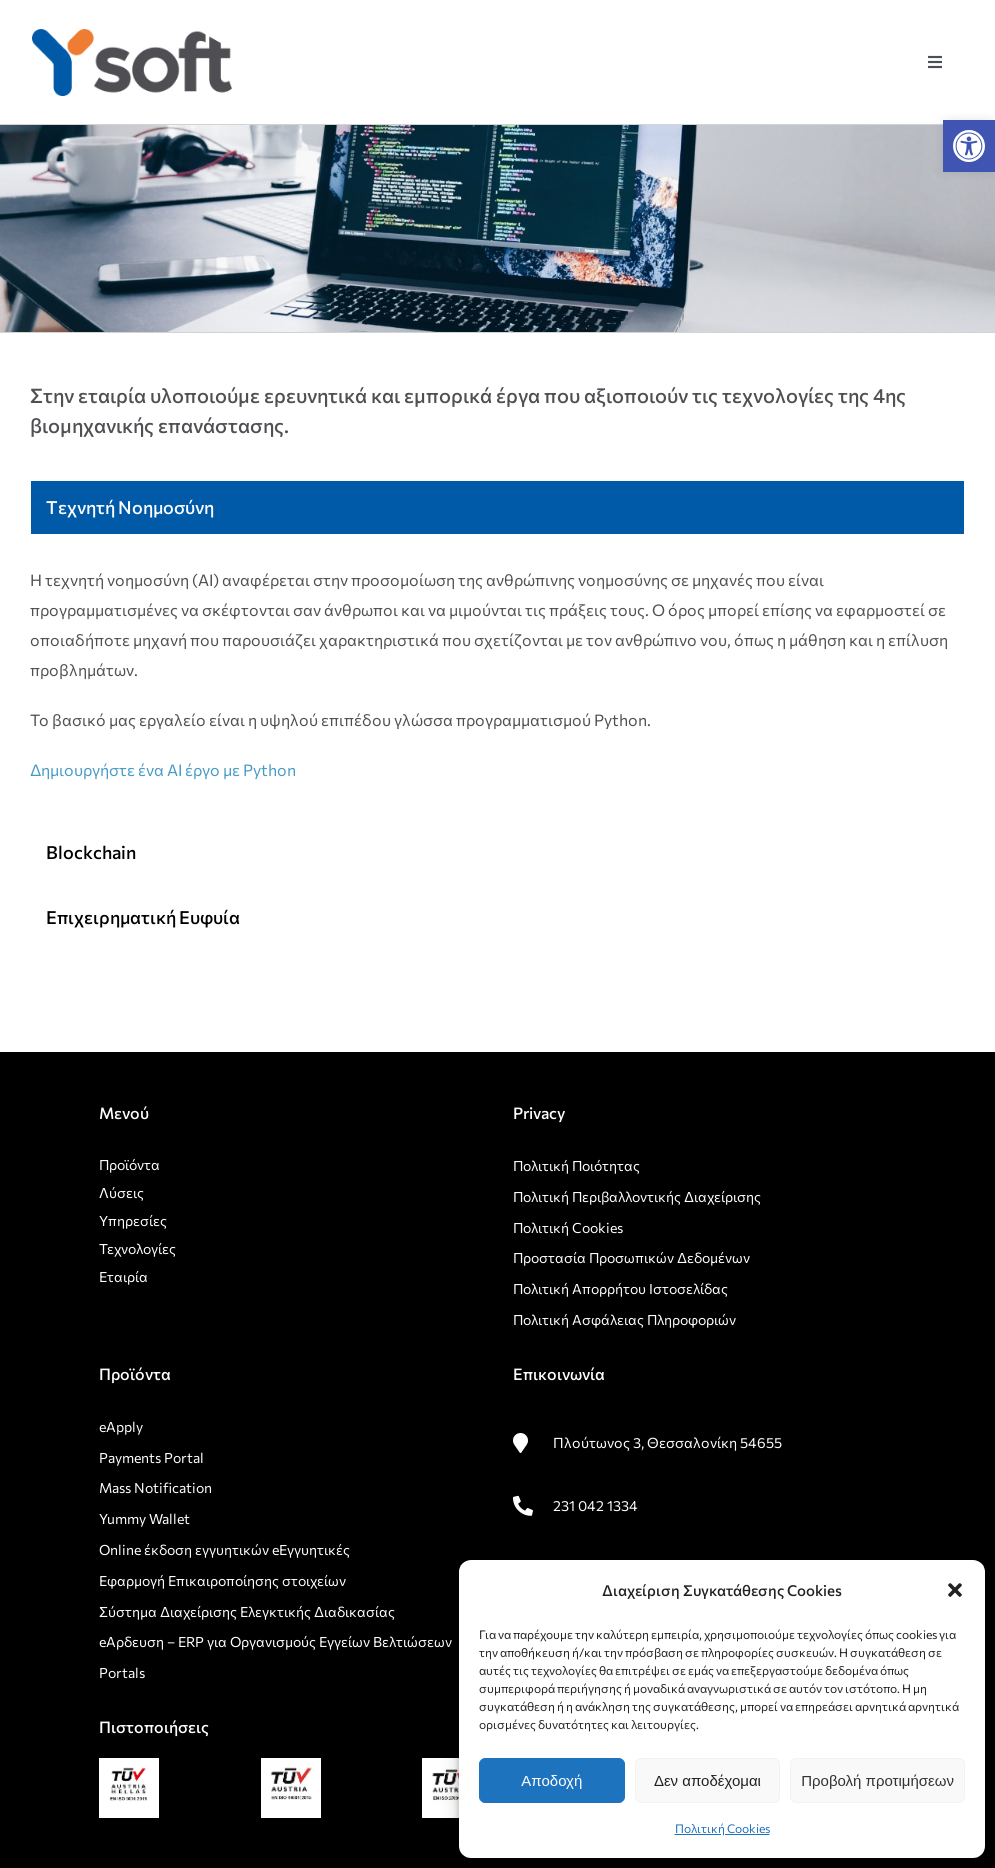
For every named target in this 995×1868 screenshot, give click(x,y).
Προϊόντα (129, 1164)
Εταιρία (123, 1276)
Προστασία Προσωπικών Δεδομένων (631, 1257)
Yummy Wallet (144, 1518)
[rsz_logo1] (132, 36)
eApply (121, 1426)
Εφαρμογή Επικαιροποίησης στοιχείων (222, 1580)
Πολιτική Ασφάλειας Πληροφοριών (624, 1319)
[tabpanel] (497, 685)
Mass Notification (155, 1487)
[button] (969, 146)
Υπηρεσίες (133, 1220)
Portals (122, 1672)
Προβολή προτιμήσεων (877, 1780)
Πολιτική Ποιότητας (576, 1165)
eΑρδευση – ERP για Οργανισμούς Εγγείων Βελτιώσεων (275, 1641)
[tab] (497, 507)
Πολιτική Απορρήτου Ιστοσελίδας (620, 1288)
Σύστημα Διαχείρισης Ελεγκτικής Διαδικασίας (247, 1611)
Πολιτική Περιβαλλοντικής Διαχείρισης (637, 1196)
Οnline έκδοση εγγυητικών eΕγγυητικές (224, 1549)
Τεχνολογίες (137, 1248)
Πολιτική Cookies (722, 1828)
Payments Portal (153, 1457)
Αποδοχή (551, 1780)
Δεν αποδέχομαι (707, 1780)
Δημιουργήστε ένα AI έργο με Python (163, 769)
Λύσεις (121, 1192)
